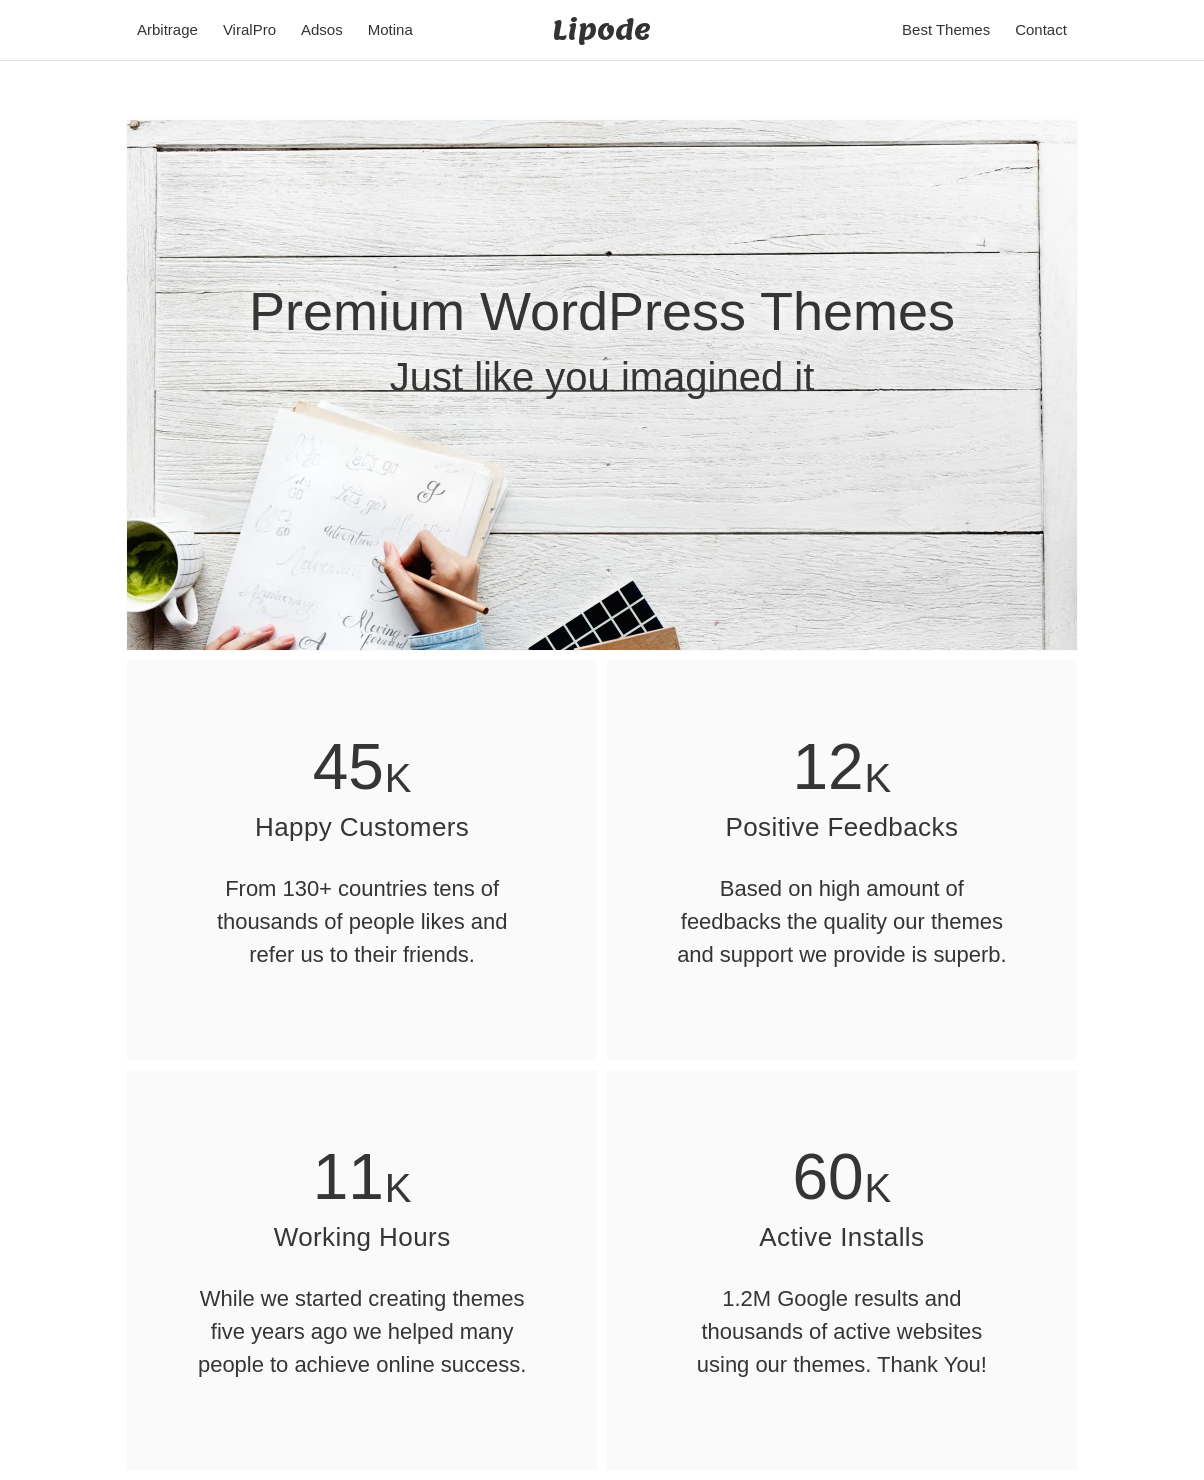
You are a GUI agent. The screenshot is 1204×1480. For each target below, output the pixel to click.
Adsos (322, 29)
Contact (1041, 29)
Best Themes (946, 29)
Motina (390, 29)
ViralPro (249, 29)
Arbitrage (167, 29)
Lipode (601, 29)
